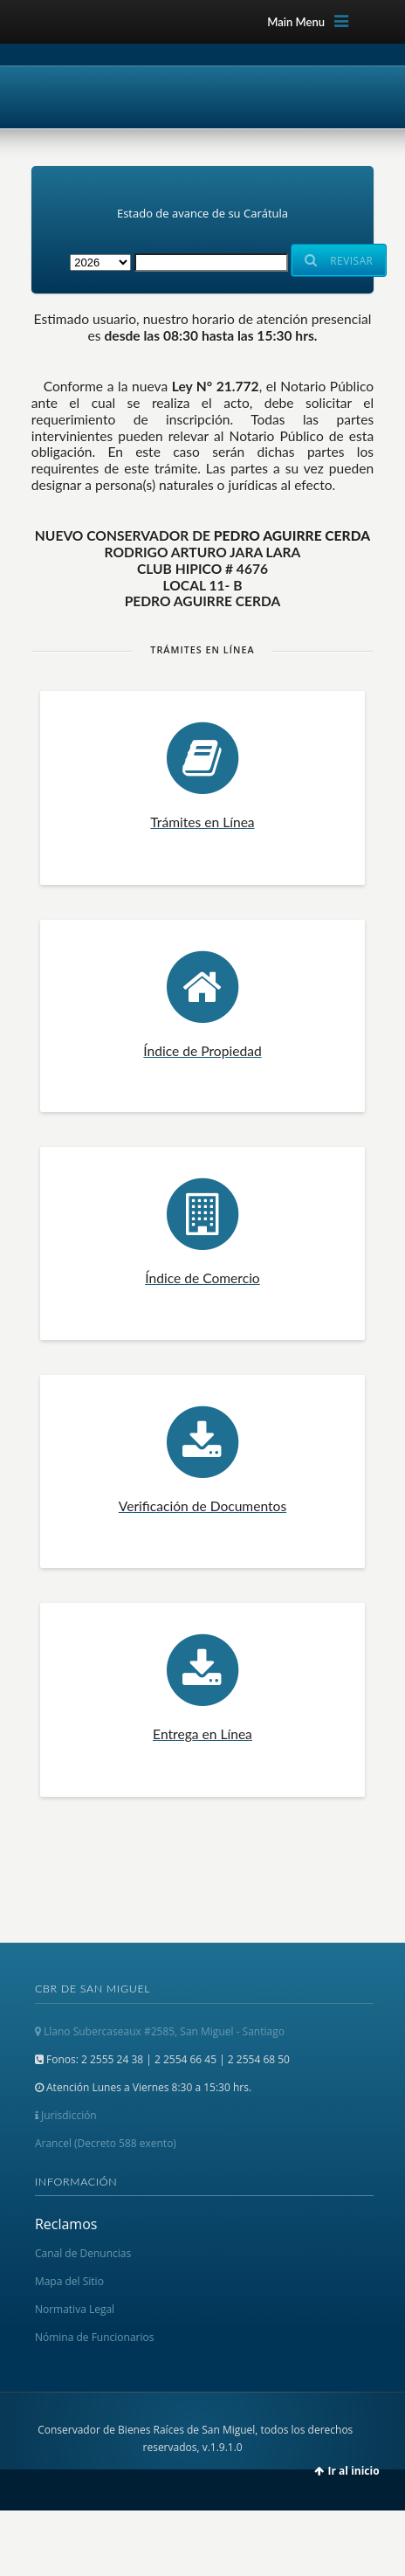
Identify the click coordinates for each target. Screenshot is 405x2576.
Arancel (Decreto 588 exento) (105, 2143)
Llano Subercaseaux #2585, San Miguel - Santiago (160, 2031)
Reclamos (66, 2224)
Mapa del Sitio (69, 2281)
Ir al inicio (354, 2470)
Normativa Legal (74, 2309)
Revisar (339, 260)
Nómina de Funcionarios (94, 2337)
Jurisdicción (66, 2115)
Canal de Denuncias (83, 2253)
